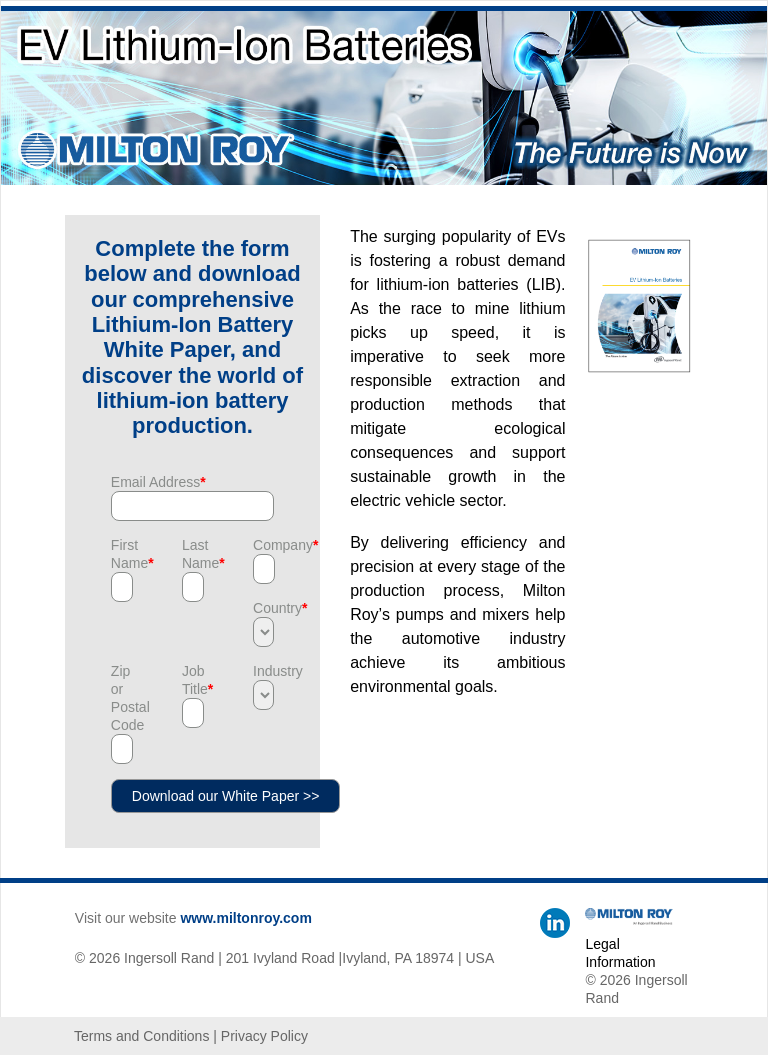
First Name (121, 554)
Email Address (158, 482)
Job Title (192, 680)
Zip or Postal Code (121, 698)
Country (263, 608)
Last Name (192, 554)
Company (263, 545)
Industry (263, 671)
